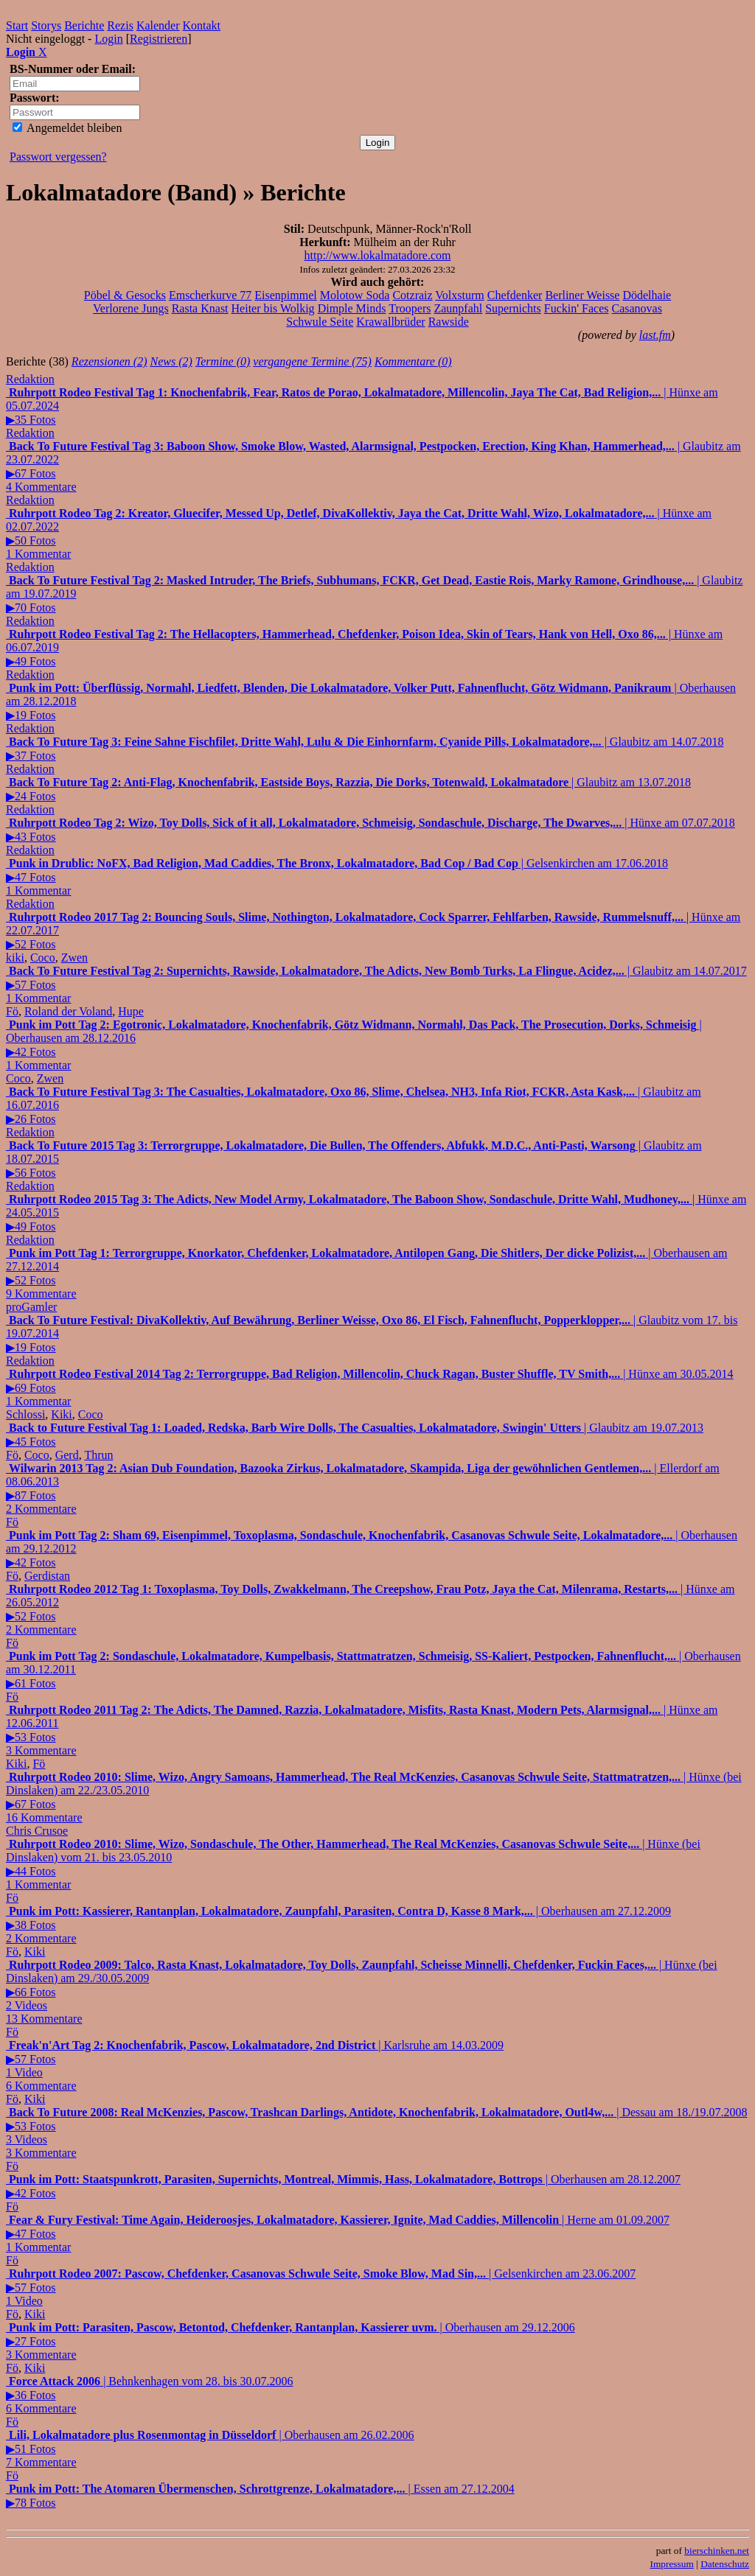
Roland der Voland (68, 1011)
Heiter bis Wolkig (273, 308)
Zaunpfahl (458, 308)
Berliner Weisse (582, 295)
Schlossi (25, 1414)
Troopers (410, 308)
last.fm (655, 335)
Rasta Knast (200, 308)
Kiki (61, 1414)
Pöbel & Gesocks (125, 295)
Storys (46, 25)
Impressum (672, 2563)
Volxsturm (459, 295)
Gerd (67, 1455)
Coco (42, 957)
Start (17, 25)
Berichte (84, 25)
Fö (12, 1011)
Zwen (74, 957)
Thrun (98, 1455)
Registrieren (158, 38)
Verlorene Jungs (131, 308)
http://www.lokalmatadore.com (378, 255)
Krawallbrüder (390, 321)
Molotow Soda (355, 295)
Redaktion (30, 379)
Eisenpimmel (285, 295)
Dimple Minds (352, 308)
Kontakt (202, 25)
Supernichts (513, 308)
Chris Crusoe (37, 1830)
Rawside (448, 321)
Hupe (131, 1011)
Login (108, 38)
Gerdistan (47, 1575)
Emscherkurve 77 (210, 295)
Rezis (120, 25)
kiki (15, 957)
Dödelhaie (646, 295)
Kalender (158, 25)
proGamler (31, 1307)
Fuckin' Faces (576, 308)
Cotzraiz (412, 295)
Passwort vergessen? (58, 156)
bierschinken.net (716, 2550)
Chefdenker (515, 295)
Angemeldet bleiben (67, 128)
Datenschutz (724, 2563)
